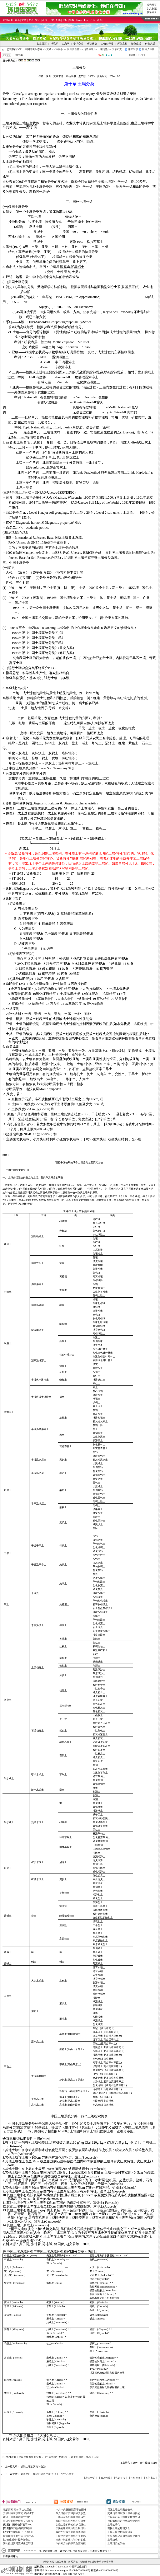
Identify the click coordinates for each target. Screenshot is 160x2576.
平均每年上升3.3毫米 (21, 2532)
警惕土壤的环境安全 (119, 2528)
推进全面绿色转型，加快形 (18, 2520)
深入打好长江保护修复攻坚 (71, 2513)
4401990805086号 (108, 2570)
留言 (99, 20)
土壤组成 (113, 2539)
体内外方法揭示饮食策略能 (71, 2543)
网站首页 (8, 20)
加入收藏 (152, 8)
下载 (51, 20)
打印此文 (135, 2477)
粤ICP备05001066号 (80, 2570)
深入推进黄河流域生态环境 (18, 2543)
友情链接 (85, 2561)
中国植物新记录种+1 (21, 2524)
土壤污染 (103, 49)
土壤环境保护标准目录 (120, 2532)
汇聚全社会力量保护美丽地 (71, 2535)
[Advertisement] (79, 2489)
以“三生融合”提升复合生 (16, 2539)
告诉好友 (120, 2477)
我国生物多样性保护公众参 (71, 2520)
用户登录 (133, 49)
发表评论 (90, 2477)
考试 (44, 20)
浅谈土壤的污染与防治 (33, 2466)
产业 (92, 20)
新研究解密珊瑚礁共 (21, 2528)
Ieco (86, 20)
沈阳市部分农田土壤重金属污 (124, 2535)
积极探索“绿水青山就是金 (17, 2509)
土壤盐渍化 (114, 2524)
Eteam (79, 20)
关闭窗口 (150, 2477)
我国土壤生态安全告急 (120, 2509)
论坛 (65, 20)
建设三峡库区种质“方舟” (16, 2517)
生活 (30, 20)
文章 (23, 20)
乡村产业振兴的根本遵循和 (71, 2532)
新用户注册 (148, 49)
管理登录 (108, 2561)
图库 (58, 20)
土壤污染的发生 (116, 2543)
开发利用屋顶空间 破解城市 (18, 2513)
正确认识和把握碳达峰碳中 (71, 2517)
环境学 (59, 49)
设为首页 (152, 4)
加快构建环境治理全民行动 (71, 2528)
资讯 (17, 20)
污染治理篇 (73, 49)
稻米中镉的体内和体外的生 (71, 2539)
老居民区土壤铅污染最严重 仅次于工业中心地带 (47, 2474)
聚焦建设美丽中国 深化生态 (18, 2535)
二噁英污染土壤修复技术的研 (124, 2517)
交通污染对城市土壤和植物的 (124, 2513)
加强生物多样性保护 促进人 (71, 2524)
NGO (37, 20)
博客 (71, 20)
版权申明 (96, 2561)
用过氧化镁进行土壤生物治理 (124, 2520)
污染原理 (89, 49)
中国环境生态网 (33, 49)
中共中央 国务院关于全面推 (71, 2509)
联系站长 (152, 12)
